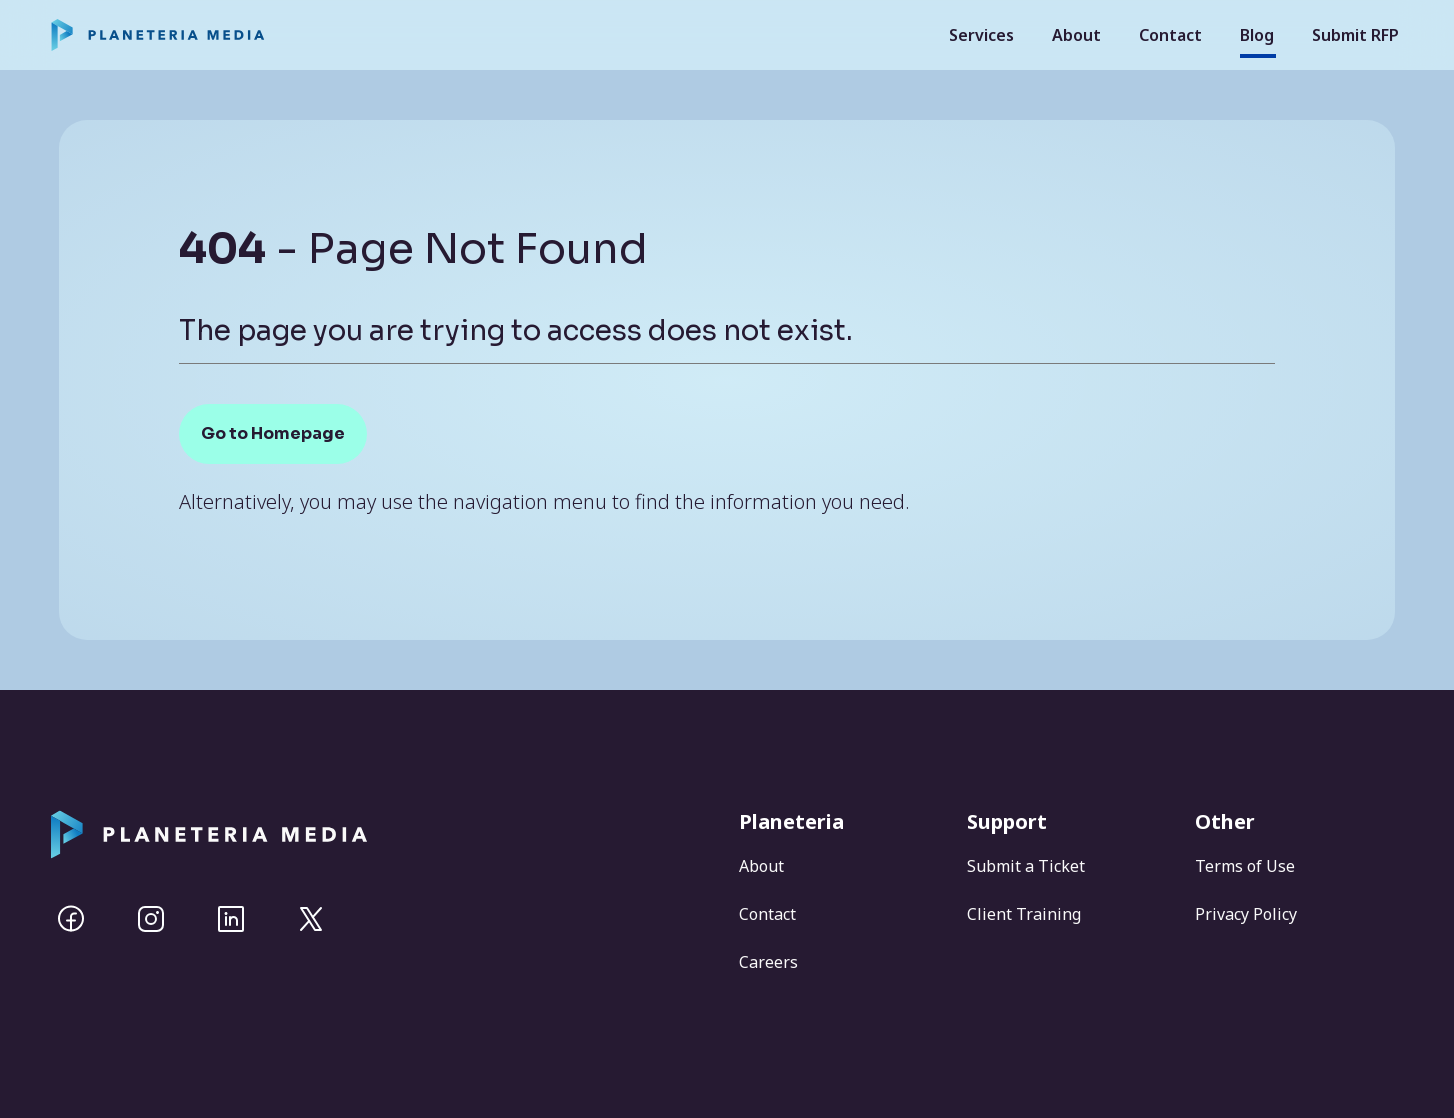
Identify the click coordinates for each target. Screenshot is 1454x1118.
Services (981, 35)
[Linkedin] (231, 919)
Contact (1170, 35)
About (1076, 35)
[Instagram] (151, 919)
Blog (1257, 35)
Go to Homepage (273, 433)
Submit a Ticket (1026, 866)
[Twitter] (311, 919)
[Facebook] (71, 919)
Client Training (1024, 914)
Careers (768, 962)
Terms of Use (1245, 866)
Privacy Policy (1246, 914)
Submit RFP (1355, 35)
